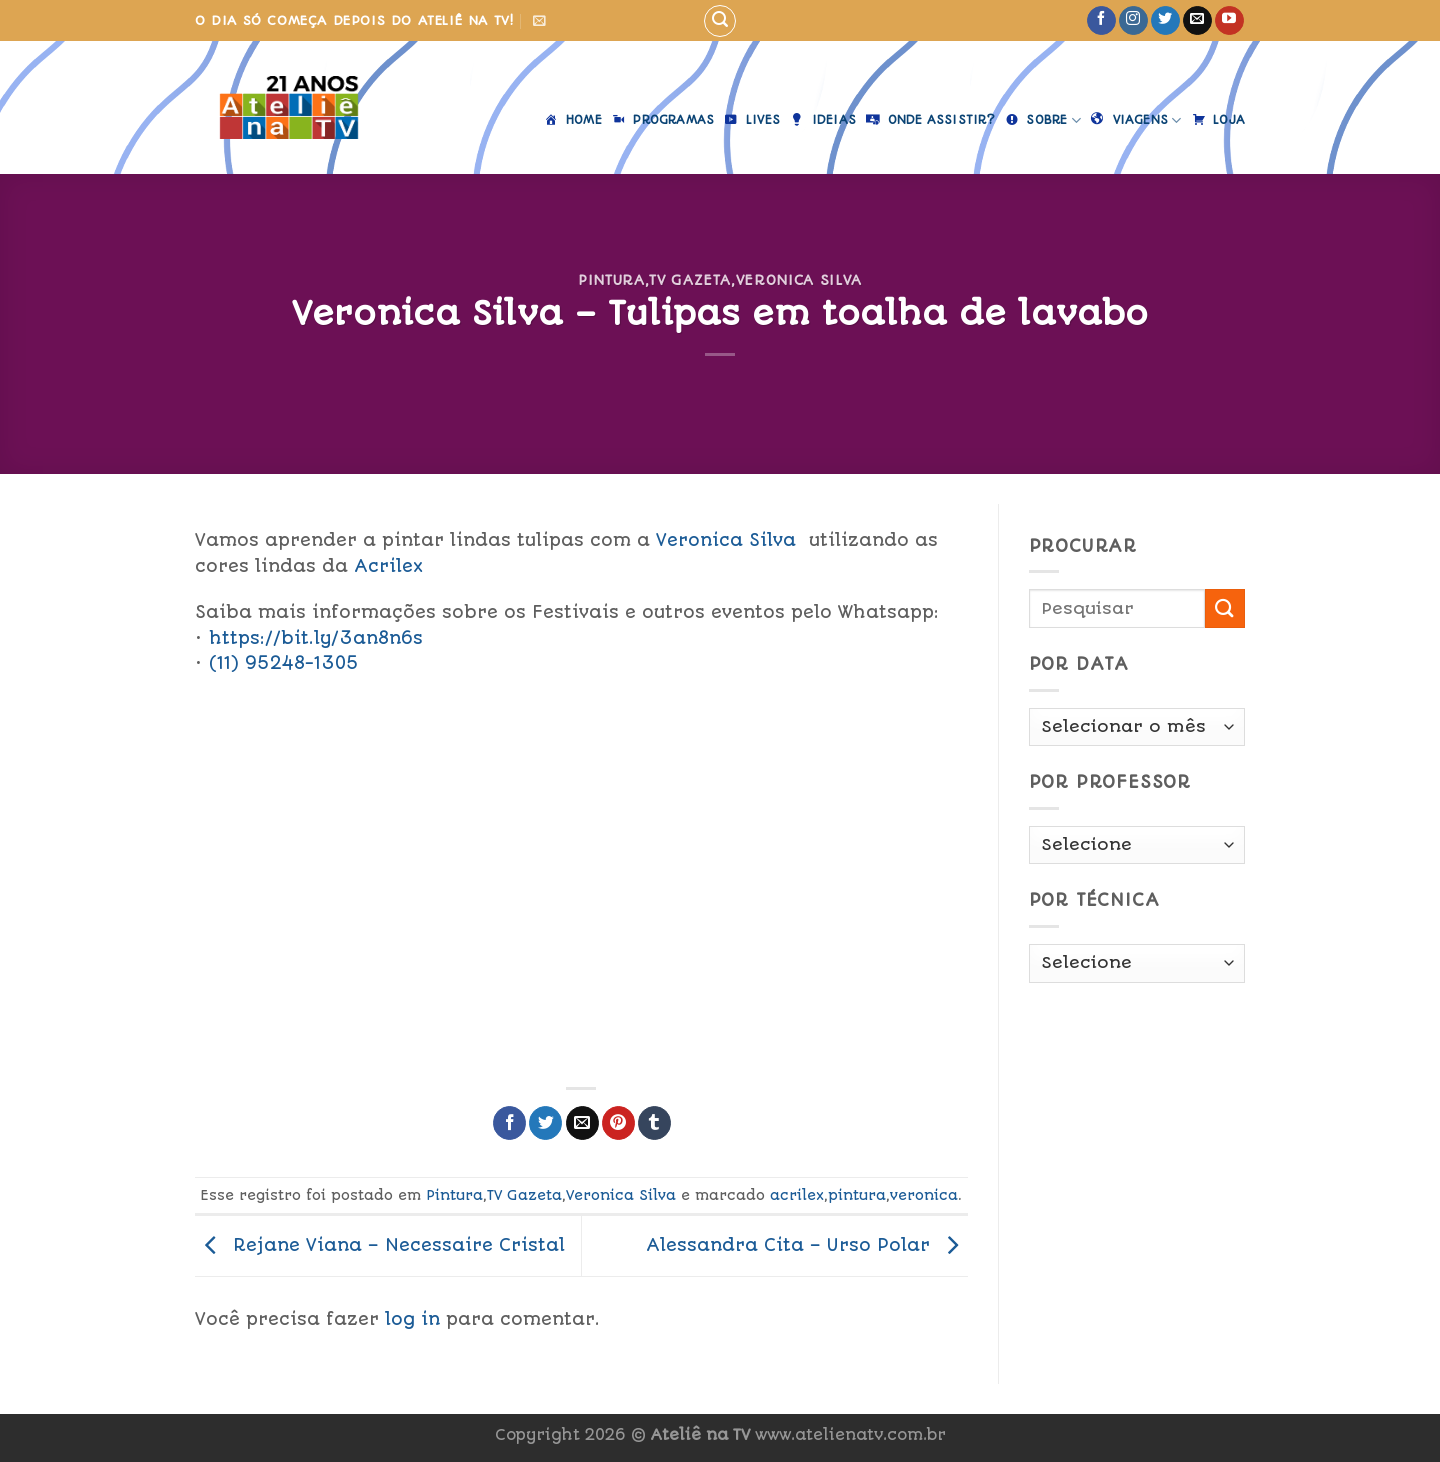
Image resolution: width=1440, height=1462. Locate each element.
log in (412, 1319)
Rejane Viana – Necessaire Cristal (380, 1245)
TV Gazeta (690, 280)
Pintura (611, 280)
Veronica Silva (799, 280)
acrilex (797, 1195)
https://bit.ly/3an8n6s (316, 638)
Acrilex (392, 566)
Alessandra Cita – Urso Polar (807, 1245)
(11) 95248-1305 (284, 663)
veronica (924, 1195)
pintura (857, 1195)
